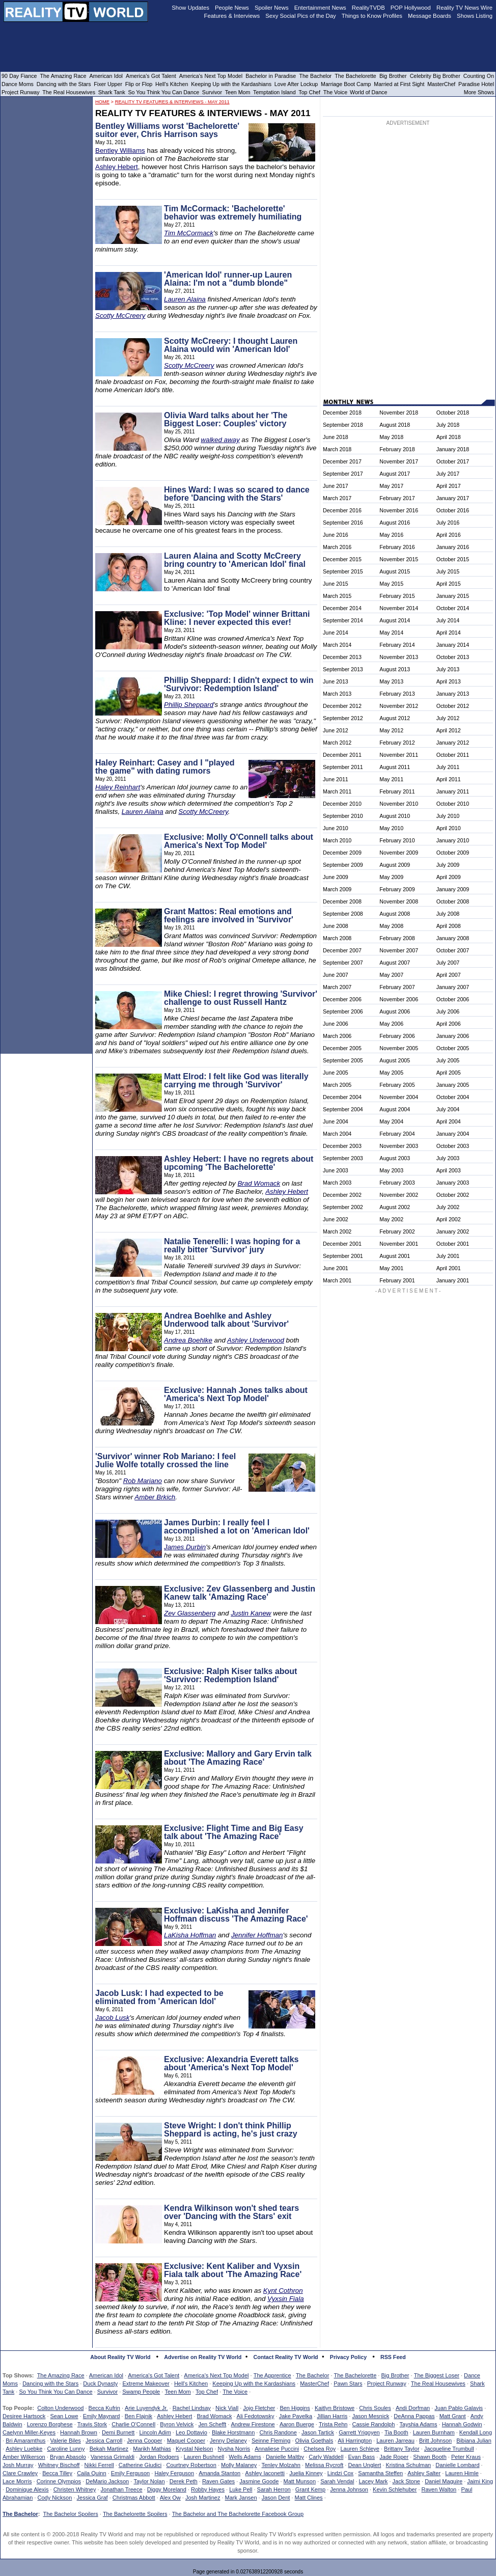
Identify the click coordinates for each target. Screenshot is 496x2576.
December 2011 (342, 755)
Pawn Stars (348, 2383)
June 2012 (335, 730)
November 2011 (398, 755)
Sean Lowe (64, 2416)
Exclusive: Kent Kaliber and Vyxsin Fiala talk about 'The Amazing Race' (232, 2270)
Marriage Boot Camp (346, 84)
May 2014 (391, 632)
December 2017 (342, 461)
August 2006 (394, 1011)
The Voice (235, 2392)
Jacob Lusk (112, 2017)
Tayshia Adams (418, 2424)
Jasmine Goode (259, 2481)
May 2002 (391, 1219)
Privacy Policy (348, 2357)
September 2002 (343, 1207)
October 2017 (453, 461)
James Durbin (185, 1547)
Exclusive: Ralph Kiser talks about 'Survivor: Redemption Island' (230, 1675)
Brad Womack (258, 1183)
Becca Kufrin (104, 2408)
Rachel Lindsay (192, 2408)
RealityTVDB (368, 8)
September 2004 (343, 1109)
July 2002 (448, 1207)
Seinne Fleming (271, 2440)
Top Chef (207, 2392)
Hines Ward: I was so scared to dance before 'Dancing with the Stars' (237, 493)
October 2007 (453, 950)
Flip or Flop (138, 84)
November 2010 (398, 804)
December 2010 (342, 804)
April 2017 (448, 486)
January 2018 (453, 449)
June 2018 (335, 437)
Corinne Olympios (59, 2481)
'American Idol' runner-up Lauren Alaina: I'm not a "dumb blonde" (228, 278)
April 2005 (448, 1073)
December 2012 (342, 706)
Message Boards (429, 16)
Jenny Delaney (228, 2440)
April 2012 (448, 730)
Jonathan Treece (122, 2489)
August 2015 (394, 571)
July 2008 (448, 914)
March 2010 (337, 840)
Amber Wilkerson (24, 2457)
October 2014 (453, 608)
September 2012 (343, 718)
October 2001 (453, 1244)
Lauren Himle (461, 2473)
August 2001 (394, 1256)
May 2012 (391, 730)
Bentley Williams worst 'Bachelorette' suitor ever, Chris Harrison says (167, 130)
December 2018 (342, 412)
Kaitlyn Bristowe (334, 2408)
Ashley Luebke (24, 2449)
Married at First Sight (399, 84)
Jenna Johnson (349, 2489)
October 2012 (453, 706)
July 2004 (448, 1109)
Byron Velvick (177, 2424)
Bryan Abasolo (68, 2457)
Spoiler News (272, 8)
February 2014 (397, 645)
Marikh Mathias (152, 2449)
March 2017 (337, 498)
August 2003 (394, 1158)
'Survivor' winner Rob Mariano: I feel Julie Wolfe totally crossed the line (165, 1460)
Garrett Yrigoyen (359, 2432)
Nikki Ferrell (99, 2465)
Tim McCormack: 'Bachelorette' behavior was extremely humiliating (232, 212)
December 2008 (342, 901)
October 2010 (453, 804)
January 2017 (453, 498)
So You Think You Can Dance (55, 2392)
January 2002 (453, 1231)
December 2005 (342, 1048)
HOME (102, 101)
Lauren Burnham (434, 2432)
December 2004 (342, 1097)
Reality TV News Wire (464, 8)
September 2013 (343, 669)
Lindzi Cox (340, 2473)
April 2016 (448, 535)
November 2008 (398, 901)
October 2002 (453, 1195)
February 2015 (397, 596)
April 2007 (448, 975)
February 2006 (397, 1036)
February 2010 (397, 840)
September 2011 (343, 767)
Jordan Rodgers (159, 2457)
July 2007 (448, 963)
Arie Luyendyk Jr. (146, 2408)
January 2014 (453, 645)
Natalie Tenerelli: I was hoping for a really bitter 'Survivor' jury (232, 1245)
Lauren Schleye (359, 2449)
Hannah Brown (78, 2432)
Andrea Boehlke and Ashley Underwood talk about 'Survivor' (226, 1319)
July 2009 (448, 865)
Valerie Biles (65, 2440)
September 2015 (343, 571)
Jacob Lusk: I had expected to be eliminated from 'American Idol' (159, 1997)
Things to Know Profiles (372, 16)
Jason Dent (276, 2498)
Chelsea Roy (320, 2449)
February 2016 (397, 547)
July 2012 (448, 718)
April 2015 (448, 584)
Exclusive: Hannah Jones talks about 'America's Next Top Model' (236, 1394)
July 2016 (448, 522)
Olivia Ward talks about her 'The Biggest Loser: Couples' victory (225, 419)
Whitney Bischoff (59, 2465)
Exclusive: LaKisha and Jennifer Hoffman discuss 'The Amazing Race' (236, 1914)
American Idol (106, 2375)
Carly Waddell (326, 2457)
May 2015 (391, 584)
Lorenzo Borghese (50, 2424)
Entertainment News (320, 8)
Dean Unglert (364, 2465)
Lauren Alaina (185, 299)
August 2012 (394, 718)
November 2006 (398, 999)
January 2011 (453, 791)
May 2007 (391, 975)
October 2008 (453, 901)
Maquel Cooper (186, 2440)
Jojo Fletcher (259, 2408)
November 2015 (398, 559)
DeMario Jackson (107, 2481)
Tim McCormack (188, 233)
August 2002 (394, 1207)
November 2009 (398, 852)
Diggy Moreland (166, 2489)
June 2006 (335, 1024)
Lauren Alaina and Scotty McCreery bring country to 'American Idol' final (235, 560)
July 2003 (448, 1158)
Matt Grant (452, 2416)
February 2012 (397, 742)
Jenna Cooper (144, 2440)
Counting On (478, 76)
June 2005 (335, 1073)
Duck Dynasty (100, 2383)
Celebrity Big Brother (435, 76)
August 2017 (394, 474)
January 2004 (453, 1134)
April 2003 (448, 1170)
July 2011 (448, 767)
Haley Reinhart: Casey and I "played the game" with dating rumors (164, 766)
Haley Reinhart (117, 787)
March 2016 (337, 547)
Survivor (107, 2392)
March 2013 (337, 694)
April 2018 (448, 437)
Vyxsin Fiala (285, 2299)
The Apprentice (272, 2375)
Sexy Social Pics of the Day (300, 16)
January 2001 (453, 1280)
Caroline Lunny (66, 2449)
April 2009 (448, 877)
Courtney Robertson (191, 2465)
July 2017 (448, 474)
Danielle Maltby (285, 2457)
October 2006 (453, 999)
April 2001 (448, 1268)
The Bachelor (312, 2375)
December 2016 (342, 510)
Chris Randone (277, 2432)
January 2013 (453, 694)
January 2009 (453, 889)
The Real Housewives (438, 2383)
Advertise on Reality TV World (202, 2357)
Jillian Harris (332, 2416)
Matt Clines (309, 2498)
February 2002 (397, 1231)
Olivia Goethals (314, 2440)
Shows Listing (474, 16)
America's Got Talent (153, 2375)
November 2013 (398, 657)
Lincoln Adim (155, 2432)
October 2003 (453, 1146)
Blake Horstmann (233, 2432)
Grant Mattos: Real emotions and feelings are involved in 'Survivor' (228, 915)
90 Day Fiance (19, 76)
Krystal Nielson (194, 2449)
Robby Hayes (208, 2489)
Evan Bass (361, 2457)
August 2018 (394, 425)
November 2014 (398, 608)
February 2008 (397, 938)
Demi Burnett (118, 2432)
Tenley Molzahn (281, 2465)
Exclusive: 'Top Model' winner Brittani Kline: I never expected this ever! (237, 618)
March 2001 (337, 1280)
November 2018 (398, 412)
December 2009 (342, 852)
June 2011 (335, 779)
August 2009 (394, 865)
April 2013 (448, 681)
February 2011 (397, 791)
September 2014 (343, 620)
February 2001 (397, 1280)
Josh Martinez (202, 2498)
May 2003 (391, 1170)
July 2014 (448, 620)
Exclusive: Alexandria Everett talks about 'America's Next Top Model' (231, 2063)
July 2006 (448, 1011)
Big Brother (395, 2375)
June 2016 (335, 535)
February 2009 (397, 889)
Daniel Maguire (443, 2481)
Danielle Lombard (457, 2465)
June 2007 (335, 975)
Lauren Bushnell (204, 2457)
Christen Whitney (74, 2489)
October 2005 (453, 1048)
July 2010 (448, 816)
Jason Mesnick (370, 2416)
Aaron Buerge (297, 2424)
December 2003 (342, 1146)
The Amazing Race (61, 2375)
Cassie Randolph (373, 2424)
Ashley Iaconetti (265, 2473)
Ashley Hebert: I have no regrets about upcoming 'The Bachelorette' (238, 1163)
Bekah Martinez (109, 2449)
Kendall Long (475, 2432)
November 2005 (398, 1048)
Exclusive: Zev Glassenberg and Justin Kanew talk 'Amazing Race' (239, 1592)
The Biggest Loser (436, 2375)
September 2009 (343, 865)
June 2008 (335, 926)
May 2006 (391, 1024)
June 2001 (335, 1268)
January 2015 (453, 596)
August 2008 (394, 914)
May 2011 (391, 779)
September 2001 (343, 1256)
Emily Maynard (101, 2416)
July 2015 (448, 571)
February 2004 (397, 1134)
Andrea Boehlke (188, 1340)
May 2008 (391, 926)
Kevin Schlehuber (395, 2489)
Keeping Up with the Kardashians (253, 2383)
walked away (220, 440)
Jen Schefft (212, 2424)
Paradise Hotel (476, 84)
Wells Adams (245, 2457)
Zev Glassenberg (190, 1613)
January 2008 (453, 938)
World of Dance (368, 92)
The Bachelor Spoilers (70, 2514)
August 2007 (394, 963)
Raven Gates (218, 2481)
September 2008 (343, 914)
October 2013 (453, 657)
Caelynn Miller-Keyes (29, 2432)
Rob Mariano (142, 1481)
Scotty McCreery (120, 315)
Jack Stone (406, 2481)
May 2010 (391, 828)
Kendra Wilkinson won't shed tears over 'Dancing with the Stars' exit (231, 2212)
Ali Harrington (355, 2440)
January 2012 (453, 742)
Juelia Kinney (305, 2473)
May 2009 (391, 877)
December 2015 (342, 559)
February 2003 (397, 1183)
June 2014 (335, 632)
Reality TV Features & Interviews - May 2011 (172, 101)
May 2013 (391, 681)
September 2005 (343, 1060)
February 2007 (397, 987)
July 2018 (448, 425)
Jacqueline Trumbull (449, 2449)
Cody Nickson (55, 2498)
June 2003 (335, 1170)
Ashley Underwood (255, 1340)
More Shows (479, 92)
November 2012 (398, 706)
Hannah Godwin (462, 2424)
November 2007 (398, 950)
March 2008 (337, 938)
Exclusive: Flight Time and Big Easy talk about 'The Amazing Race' (234, 1832)
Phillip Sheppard (188, 704)
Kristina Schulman (408, 2465)
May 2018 (391, 437)
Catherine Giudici (140, 2465)
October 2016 (453, 510)
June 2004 (335, 1121)
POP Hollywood (411, 8)
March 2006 (337, 1036)
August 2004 (394, 1109)
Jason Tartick (317, 2432)
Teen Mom (177, 2392)
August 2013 (394, 669)
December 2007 (342, 950)
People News (232, 8)
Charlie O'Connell (133, 2424)
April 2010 (448, 828)
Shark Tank (111, 92)
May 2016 (391, 535)
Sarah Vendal (337, 2481)
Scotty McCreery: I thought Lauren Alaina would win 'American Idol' (230, 345)
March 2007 (337, 987)
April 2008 (448, 926)
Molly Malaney (239, 2465)
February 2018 (397, 449)
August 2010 (394, 816)
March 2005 (337, 1085)
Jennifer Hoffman (257, 1935)
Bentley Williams (120, 150)
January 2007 (453, 987)
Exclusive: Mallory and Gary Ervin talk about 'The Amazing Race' (238, 1757)
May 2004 (391, 1121)
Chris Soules (375, 2408)
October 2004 (453, 1097)
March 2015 (337, 596)
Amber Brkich (154, 1497)
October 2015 (453, 559)
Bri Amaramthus (25, 2440)
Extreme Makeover (145, 2383)
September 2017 (343, 474)
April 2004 (448, 1121)
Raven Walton (439, 2489)
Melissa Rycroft (324, 2465)
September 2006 (343, 1011)
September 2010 (343, 816)
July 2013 (448, 669)
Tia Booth (396, 2432)
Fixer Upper (108, 84)
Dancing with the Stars (50, 2383)
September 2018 (343, 425)
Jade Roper (393, 2457)
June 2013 (335, 681)
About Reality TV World (120, 2357)
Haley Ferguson (174, 2473)
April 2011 (448, 779)
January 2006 (453, 1036)
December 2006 (342, 999)
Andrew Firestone (252, 2424)
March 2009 (337, 889)
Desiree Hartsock (24, 2416)
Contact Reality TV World (286, 2357)
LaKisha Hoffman (190, 1935)
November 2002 (398, 1195)
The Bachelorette (355, 2375)
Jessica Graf (92, 2498)
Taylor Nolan (148, 2481)
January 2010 (453, 840)
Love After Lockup (296, 84)
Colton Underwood (60, 2408)
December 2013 (342, 657)
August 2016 (394, 522)
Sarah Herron (274, 2489)
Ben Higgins (295, 2408)
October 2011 (453, 755)
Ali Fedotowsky (255, 2416)
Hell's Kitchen (191, 2383)
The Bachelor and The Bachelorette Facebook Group (238, 2514)
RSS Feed (393, 2357)
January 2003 (453, 1183)
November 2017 (398, 461)
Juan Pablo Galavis (458, 2408)
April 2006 (448, 1024)
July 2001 (448, 1256)
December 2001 (342, 1244)
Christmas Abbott (134, 2498)
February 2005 (397, 1085)
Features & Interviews (232, 16)
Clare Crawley (20, 2473)
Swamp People (141, 2392)
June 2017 (335, 486)
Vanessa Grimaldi (112, 2457)
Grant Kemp (310, 2489)
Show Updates (190, 8)
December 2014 (342, 608)
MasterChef (314, 2383)
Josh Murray (18, 2465)
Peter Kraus (466, 2457)
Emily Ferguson (130, 2473)
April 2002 (448, 1219)
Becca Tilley (57, 2473)
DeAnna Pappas (414, 2416)
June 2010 (335, 828)
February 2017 (397, 498)
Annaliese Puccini (277, 2449)
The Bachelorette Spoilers (135, 2514)
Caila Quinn (91, 2473)
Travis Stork (92, 2424)
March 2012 (337, 742)
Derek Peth (184, 2481)
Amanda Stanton (219, 2473)
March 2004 (337, 1134)
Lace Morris (17, 2481)
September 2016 (343, 522)
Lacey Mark (373, 2481)
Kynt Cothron (283, 2290)
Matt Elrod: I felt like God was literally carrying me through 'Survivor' (236, 1080)
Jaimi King (480, 2481)
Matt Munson (300, 2481)
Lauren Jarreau (395, 2440)
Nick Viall (226, 2408)
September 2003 (343, 1158)
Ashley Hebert (116, 167)
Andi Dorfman (413, 2408)
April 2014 (448, 632)
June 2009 (335, 877)
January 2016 (453, 547)
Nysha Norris (234, 2449)
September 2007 (343, 963)
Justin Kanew (251, 1613)
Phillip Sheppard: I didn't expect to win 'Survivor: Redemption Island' (239, 684)
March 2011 (337, 791)
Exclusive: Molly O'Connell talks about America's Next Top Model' (238, 841)
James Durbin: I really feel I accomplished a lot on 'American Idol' (237, 1526)
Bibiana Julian (473, 2440)
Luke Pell (240, 2489)
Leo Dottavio (191, 2432)
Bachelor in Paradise (270, 76)
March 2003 (337, 1183)
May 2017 (391, 486)
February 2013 (397, 694)
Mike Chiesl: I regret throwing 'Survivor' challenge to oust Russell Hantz (240, 998)
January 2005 (453, 1085)
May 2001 (391, 1268)
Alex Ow (170, 2498)
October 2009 (453, 852)
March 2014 (337, 645)
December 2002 (342, 1195)
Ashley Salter (423, 2473)
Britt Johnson (435, 2440)
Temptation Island (274, 92)
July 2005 (448, 1060)
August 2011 (394, 767)
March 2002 (337, 1231)
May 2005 (391, 1073)
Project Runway (386, 2383)
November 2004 (398, 1097)
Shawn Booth (429, 2457)
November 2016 (398, 510)
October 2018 (453, 412)
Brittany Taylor (402, 2449)
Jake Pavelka (295, 2416)
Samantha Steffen (380, 2473)
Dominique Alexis (27, 2489)
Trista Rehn (333, 2424)
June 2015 (335, 584)
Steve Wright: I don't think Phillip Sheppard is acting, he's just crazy (230, 2129)
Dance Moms (18, 84)
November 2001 (398, 1244)
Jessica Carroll (104, 2440)
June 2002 (335, 1219)
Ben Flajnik (138, 2416)
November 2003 (398, 1146)
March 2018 (337, 449)
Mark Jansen (241, 2498)
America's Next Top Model (216, 2375)
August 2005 (394, 1060)
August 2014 (394, 620)
